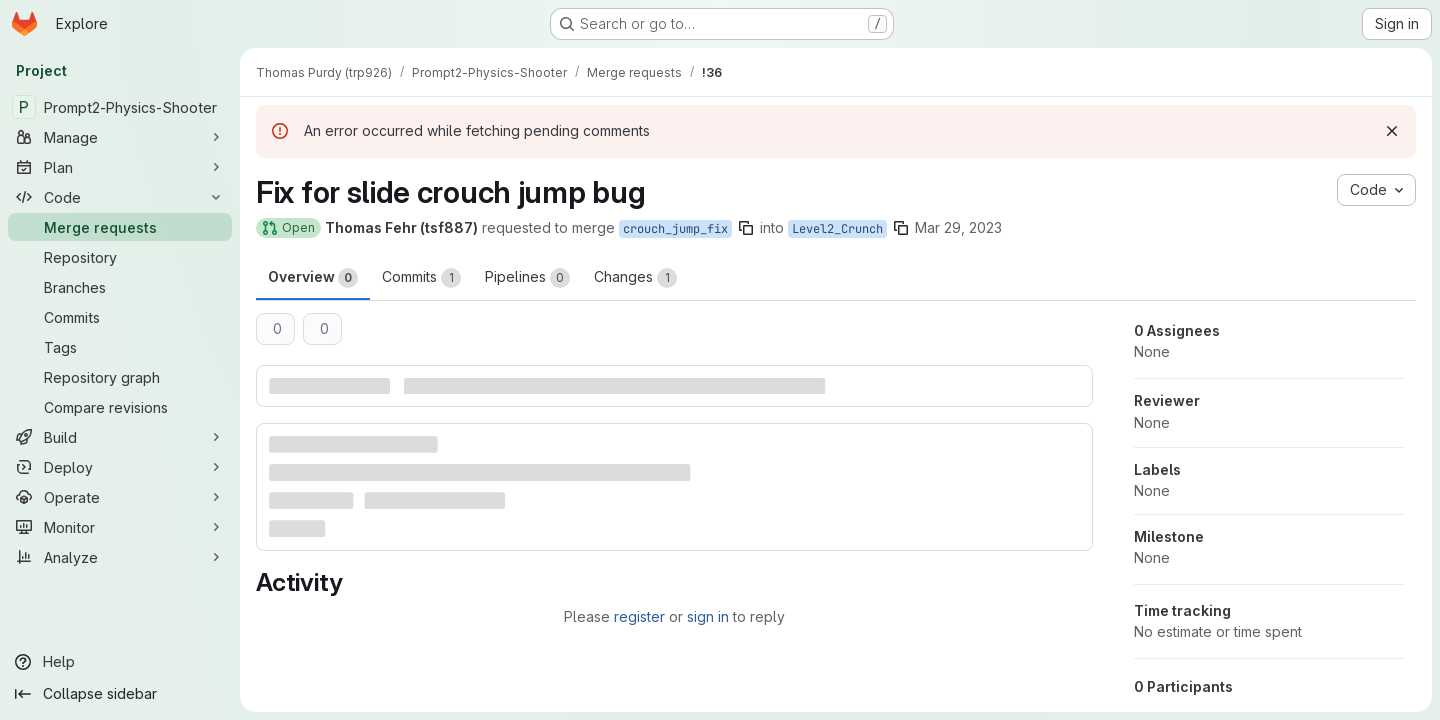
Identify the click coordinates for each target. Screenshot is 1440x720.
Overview (313, 278)
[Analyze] (120, 557)
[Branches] (120, 287)
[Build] (120, 437)
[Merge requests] (120, 227)
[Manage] (120, 137)
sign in (708, 616)
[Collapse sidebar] (120, 694)
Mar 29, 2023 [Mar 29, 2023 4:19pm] (958, 227)
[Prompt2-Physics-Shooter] (120, 107)
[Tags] (120, 347)
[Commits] (120, 317)
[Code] (120, 197)
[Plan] (120, 167)
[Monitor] (120, 527)
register (639, 616)
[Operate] (120, 497)
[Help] (120, 662)
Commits (421, 278)
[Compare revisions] (120, 407)
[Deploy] (120, 467)
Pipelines (527, 278)
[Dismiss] (1392, 131)
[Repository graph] (120, 377)
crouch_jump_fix (675, 229)
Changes (635, 278)
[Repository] (120, 257)
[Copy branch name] (746, 228)
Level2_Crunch (837, 229)
